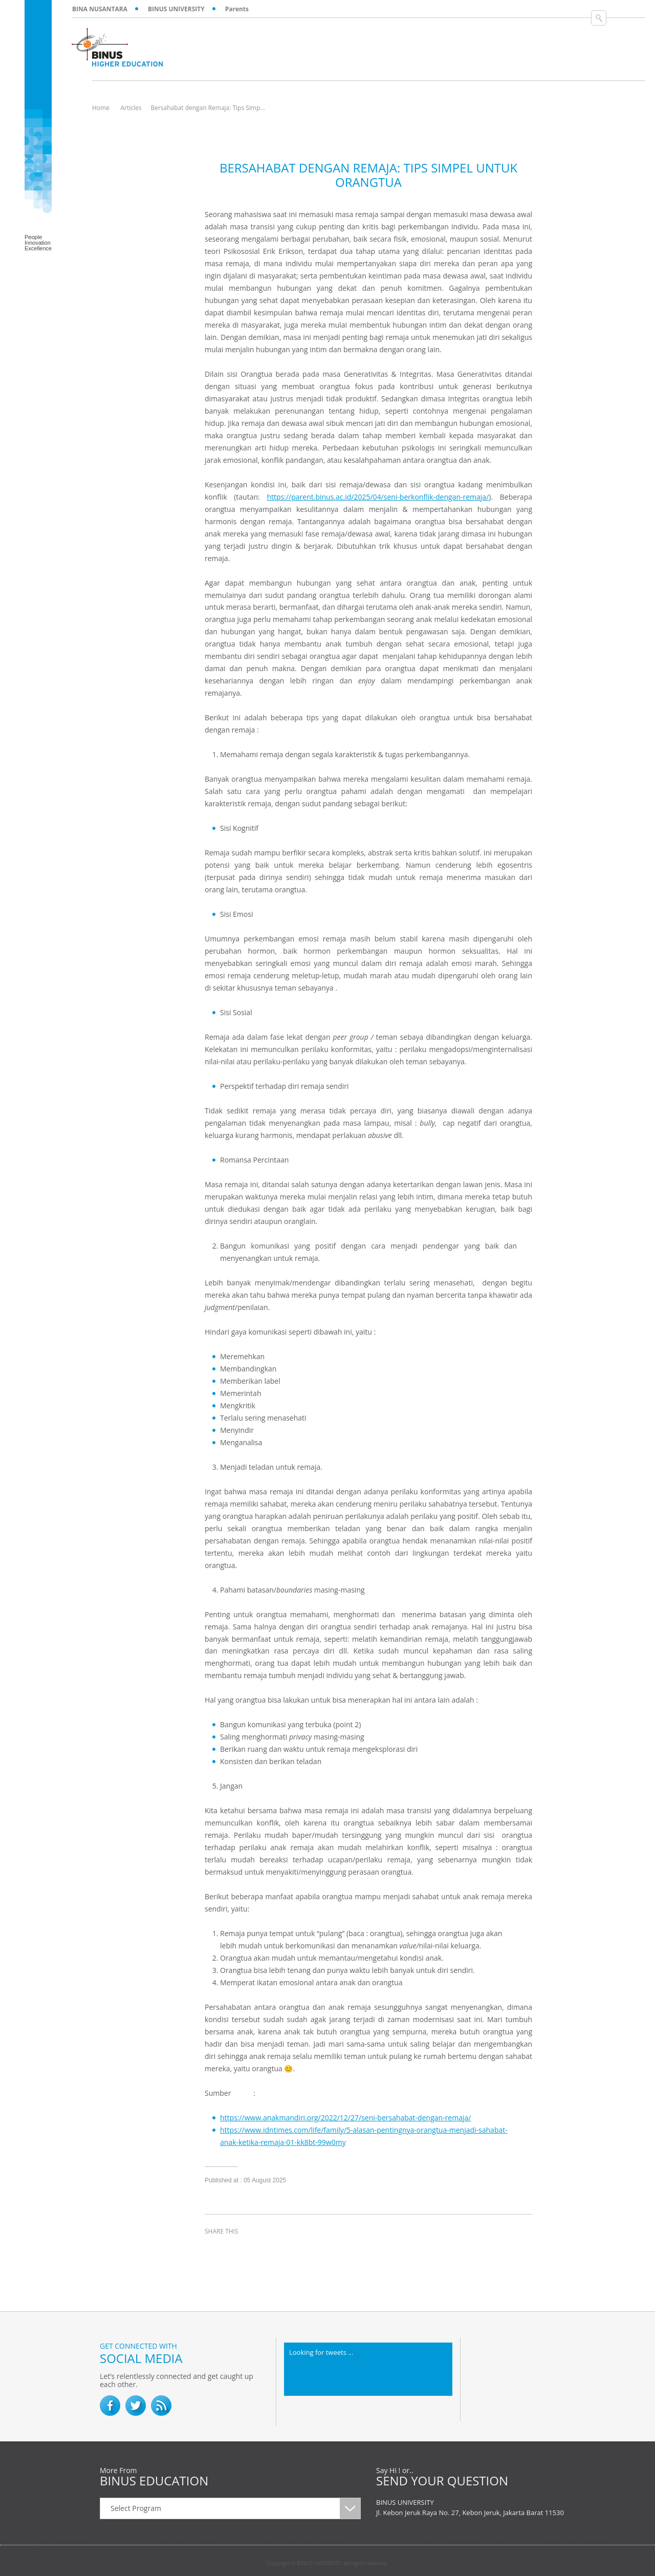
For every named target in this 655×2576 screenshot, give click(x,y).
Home (101, 107)
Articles (131, 107)
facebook (215, 2250)
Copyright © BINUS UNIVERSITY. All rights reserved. (327, 2563)
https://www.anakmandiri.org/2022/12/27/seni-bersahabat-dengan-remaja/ (345, 2117)
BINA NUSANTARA (99, 9)
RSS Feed (161, 2405)
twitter (240, 2250)
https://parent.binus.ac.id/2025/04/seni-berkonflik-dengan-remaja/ (378, 497)
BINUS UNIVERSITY (176, 9)
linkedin (266, 2250)
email (291, 2250)
